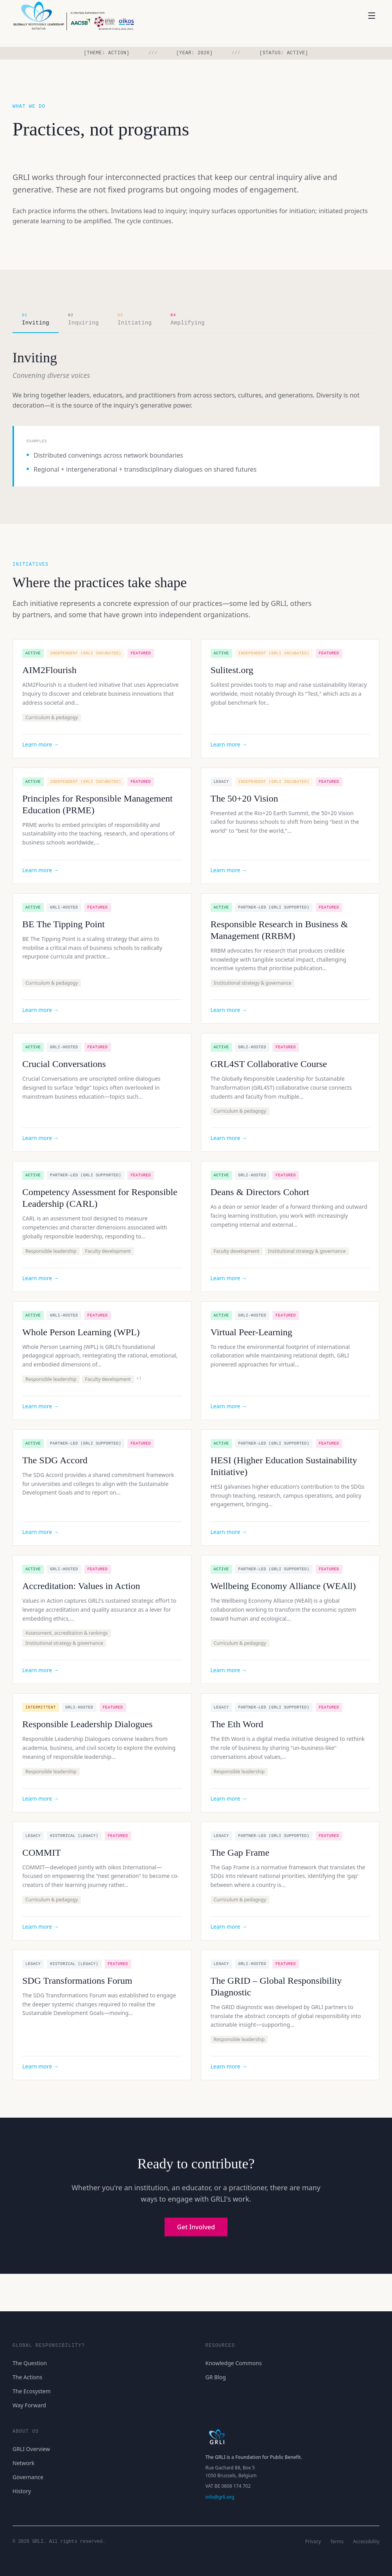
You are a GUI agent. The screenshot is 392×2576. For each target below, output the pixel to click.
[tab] (36, 320)
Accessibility (366, 2542)
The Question (30, 2363)
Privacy (313, 2542)
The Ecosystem (32, 2391)
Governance (28, 2477)
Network (23, 2463)
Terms (337, 2542)
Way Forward (29, 2405)
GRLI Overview (31, 2449)
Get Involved (196, 2227)
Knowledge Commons (234, 2363)
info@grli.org (220, 2497)
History (22, 2491)
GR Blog (216, 2377)
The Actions (27, 2377)
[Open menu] (371, 15)
